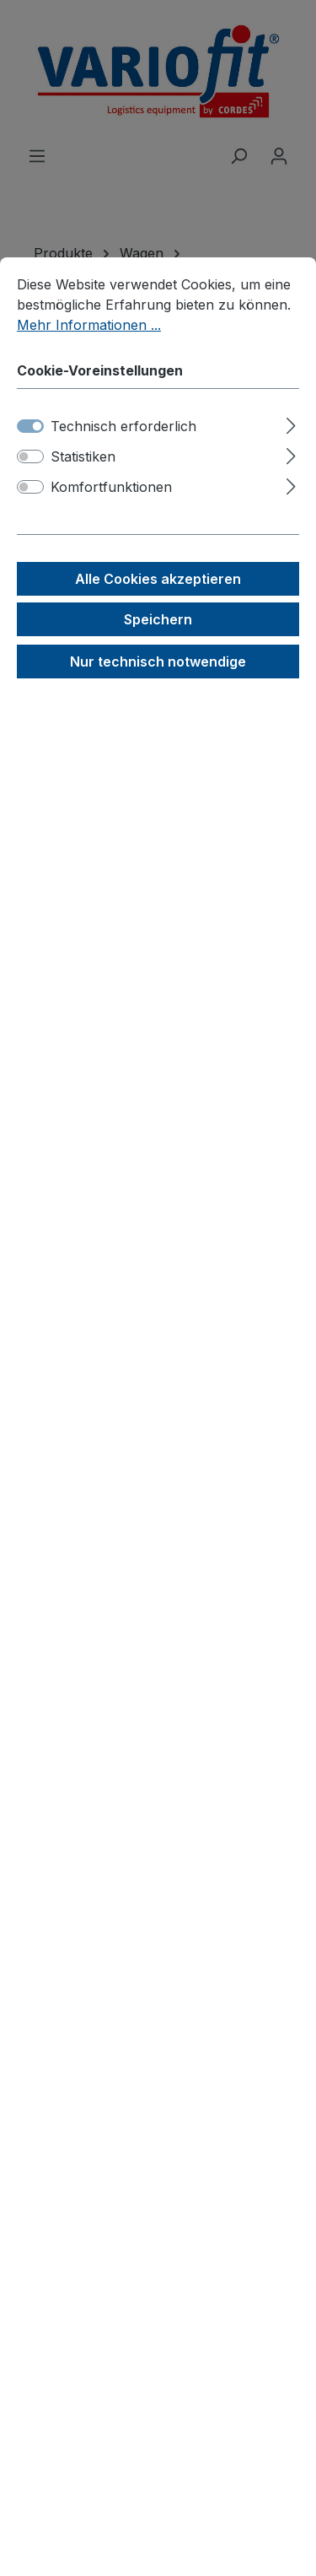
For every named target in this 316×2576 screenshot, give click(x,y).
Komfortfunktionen (111, 486)
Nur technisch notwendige (158, 661)
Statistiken (83, 456)
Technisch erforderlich (123, 426)
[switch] (30, 456)
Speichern (158, 619)
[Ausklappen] (291, 423)
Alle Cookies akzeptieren (158, 578)
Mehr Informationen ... (89, 324)
